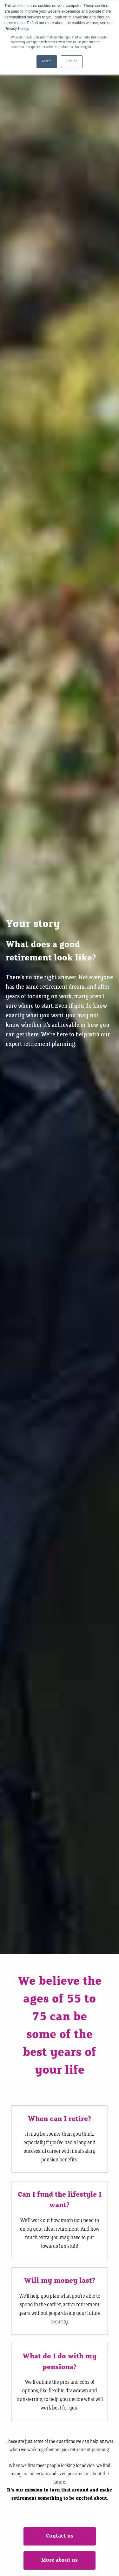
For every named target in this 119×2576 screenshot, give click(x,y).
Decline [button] (71, 61)
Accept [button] (47, 61)
